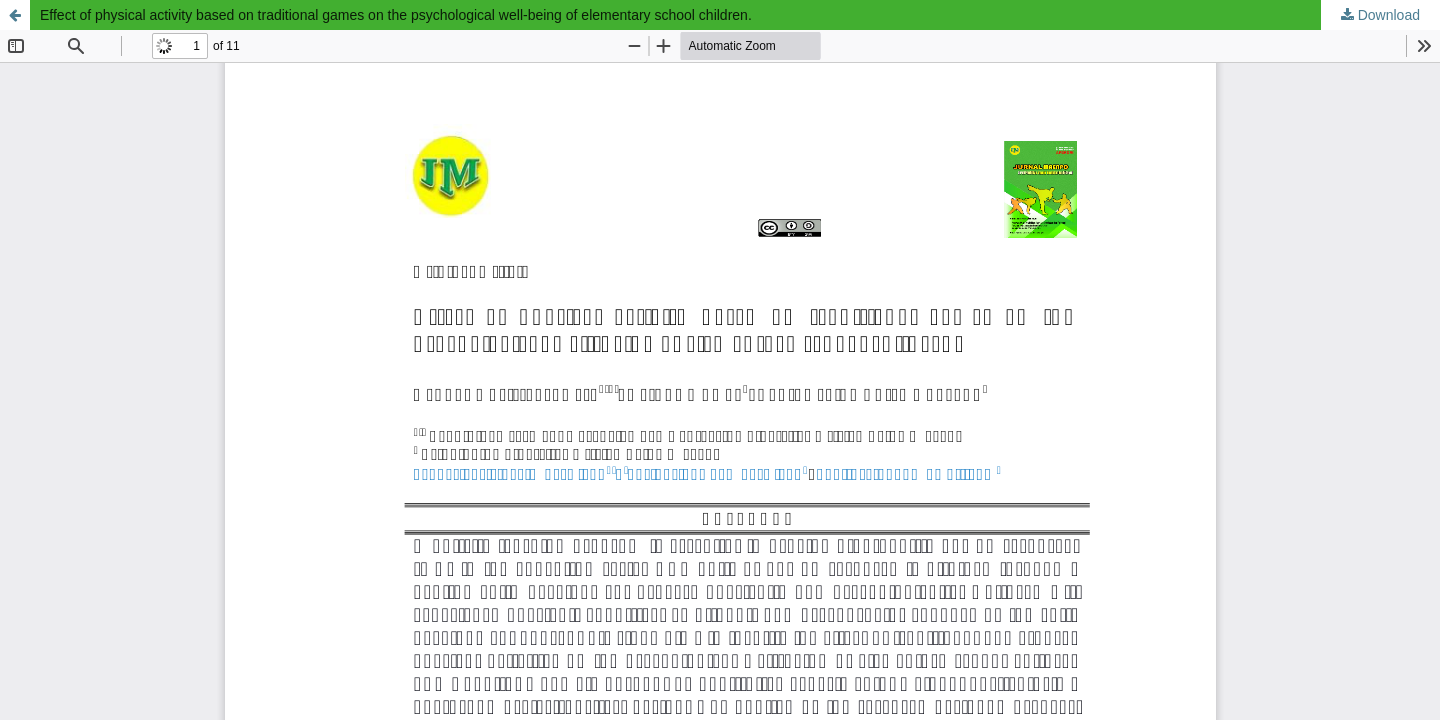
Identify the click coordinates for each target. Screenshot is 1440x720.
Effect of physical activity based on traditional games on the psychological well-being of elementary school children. (396, 15)
